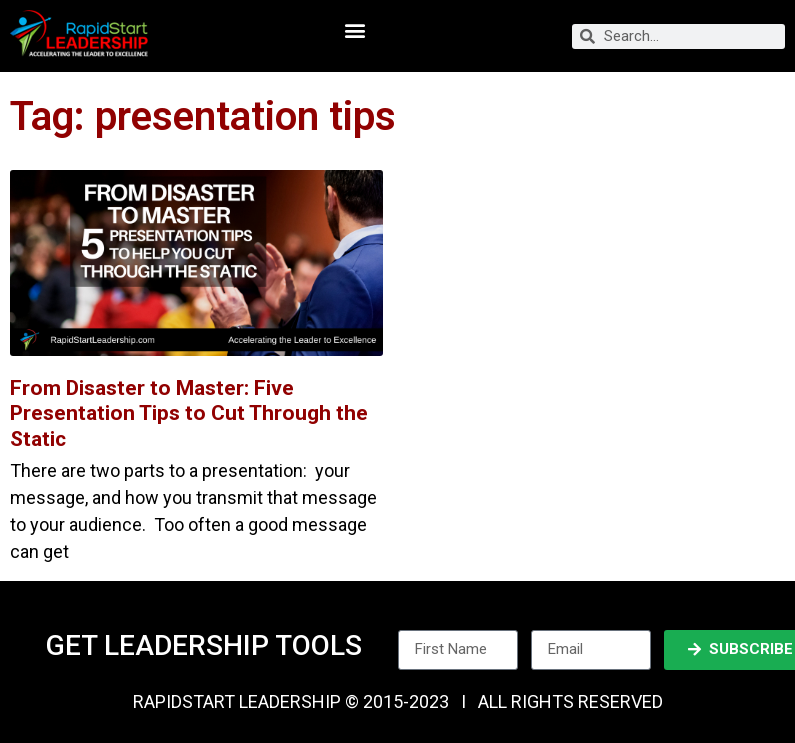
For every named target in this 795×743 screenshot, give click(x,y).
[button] (355, 30)
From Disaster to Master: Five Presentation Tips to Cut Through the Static (189, 413)
